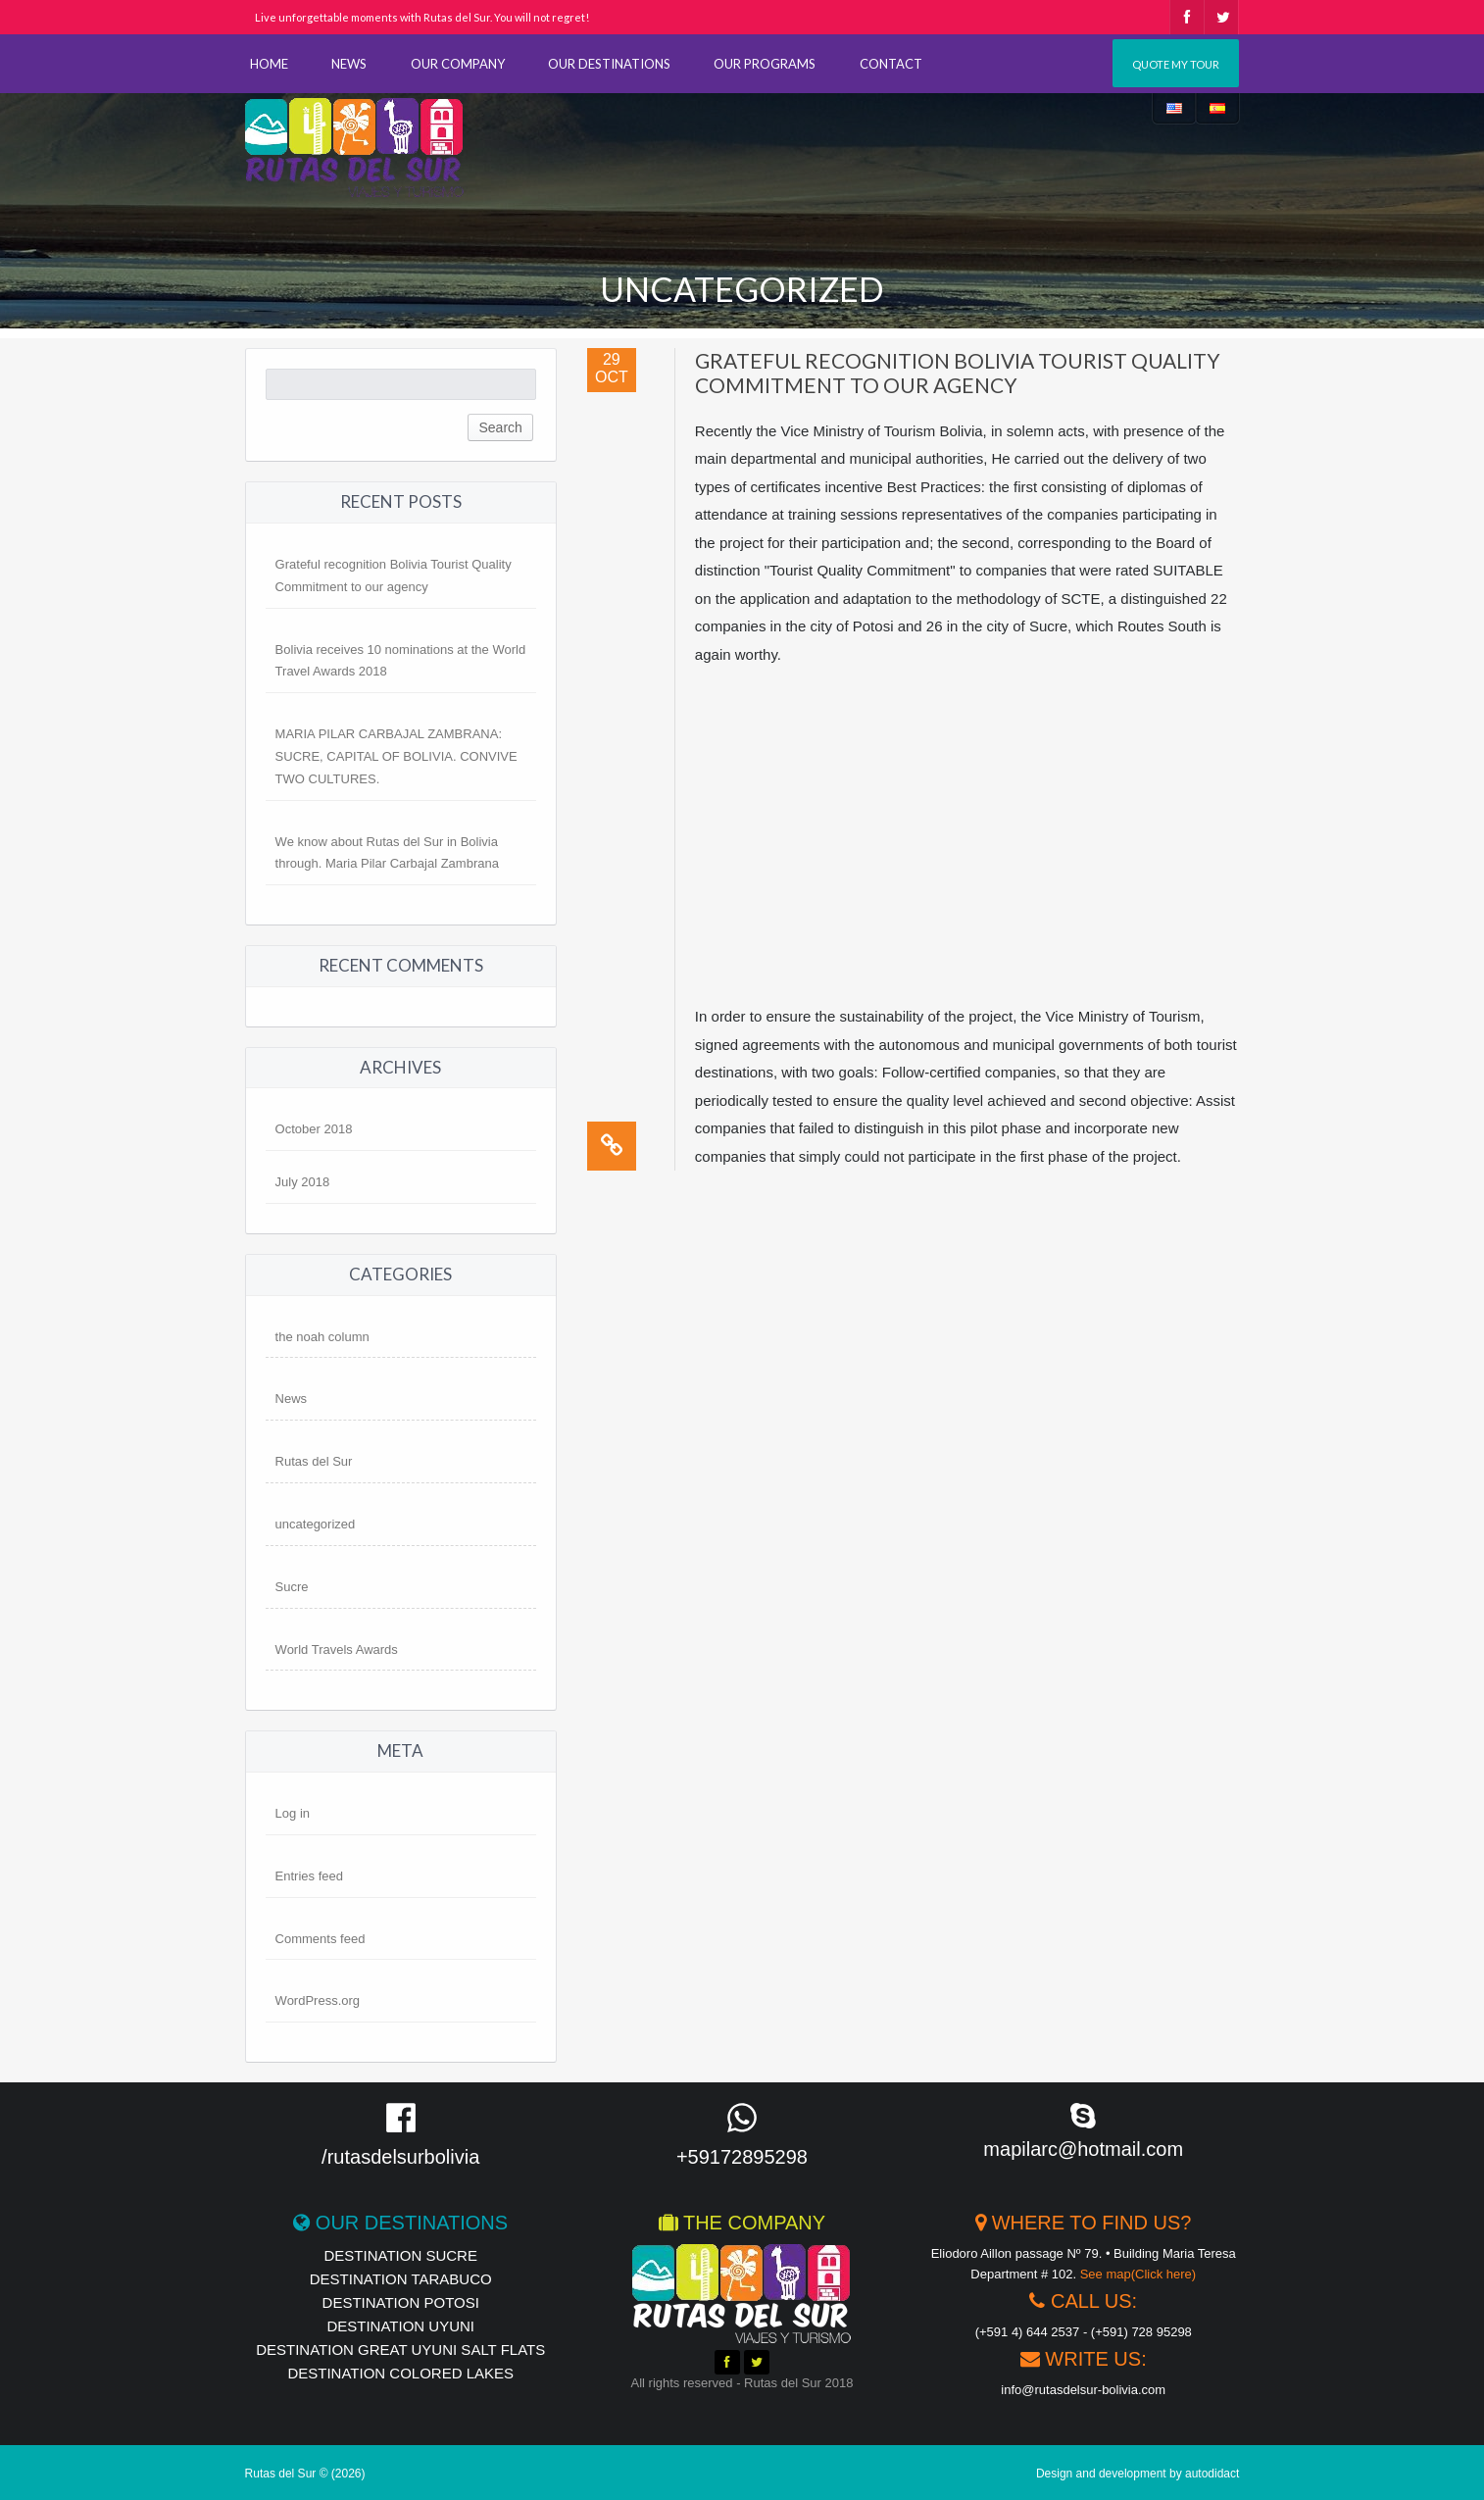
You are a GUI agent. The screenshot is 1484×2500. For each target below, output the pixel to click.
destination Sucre (400, 2255)
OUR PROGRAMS (765, 64)
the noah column (322, 1336)
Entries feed (309, 1876)
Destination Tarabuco (401, 2279)
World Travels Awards (336, 1649)
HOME (269, 64)
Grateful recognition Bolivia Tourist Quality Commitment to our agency (957, 372)
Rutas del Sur (314, 1461)
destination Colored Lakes (400, 2373)
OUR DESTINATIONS (609, 64)
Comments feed (320, 1938)
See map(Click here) (1138, 2274)
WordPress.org (317, 2000)
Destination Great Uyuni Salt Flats (400, 2349)
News (291, 1398)
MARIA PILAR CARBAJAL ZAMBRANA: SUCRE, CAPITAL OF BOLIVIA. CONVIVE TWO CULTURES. (396, 756)
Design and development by (1138, 2473)
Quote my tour (1175, 64)
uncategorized (315, 1524)
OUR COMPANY (458, 64)
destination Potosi (400, 2302)
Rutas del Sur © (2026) (305, 2473)
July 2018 (302, 1182)
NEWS (349, 64)
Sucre (292, 1586)
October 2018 (314, 1129)
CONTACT (891, 64)
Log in (292, 1813)
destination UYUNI (400, 2326)
